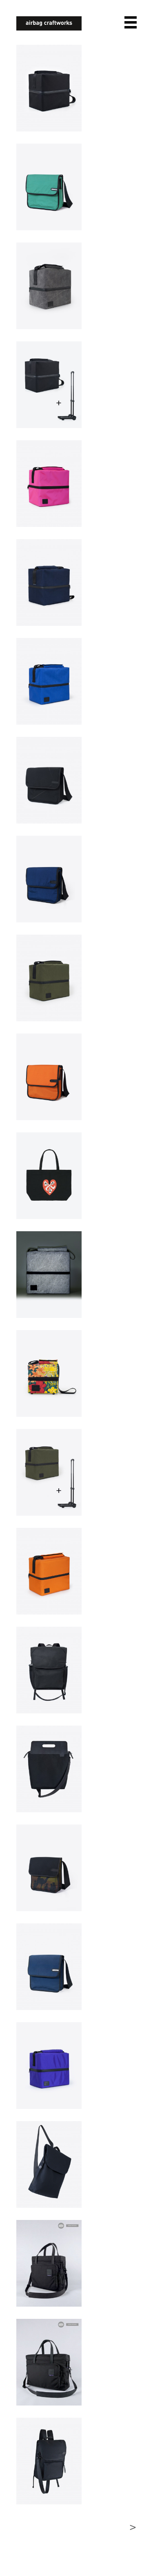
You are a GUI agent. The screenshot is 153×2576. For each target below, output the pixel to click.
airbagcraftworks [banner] (49, 23)
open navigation (130, 22)
